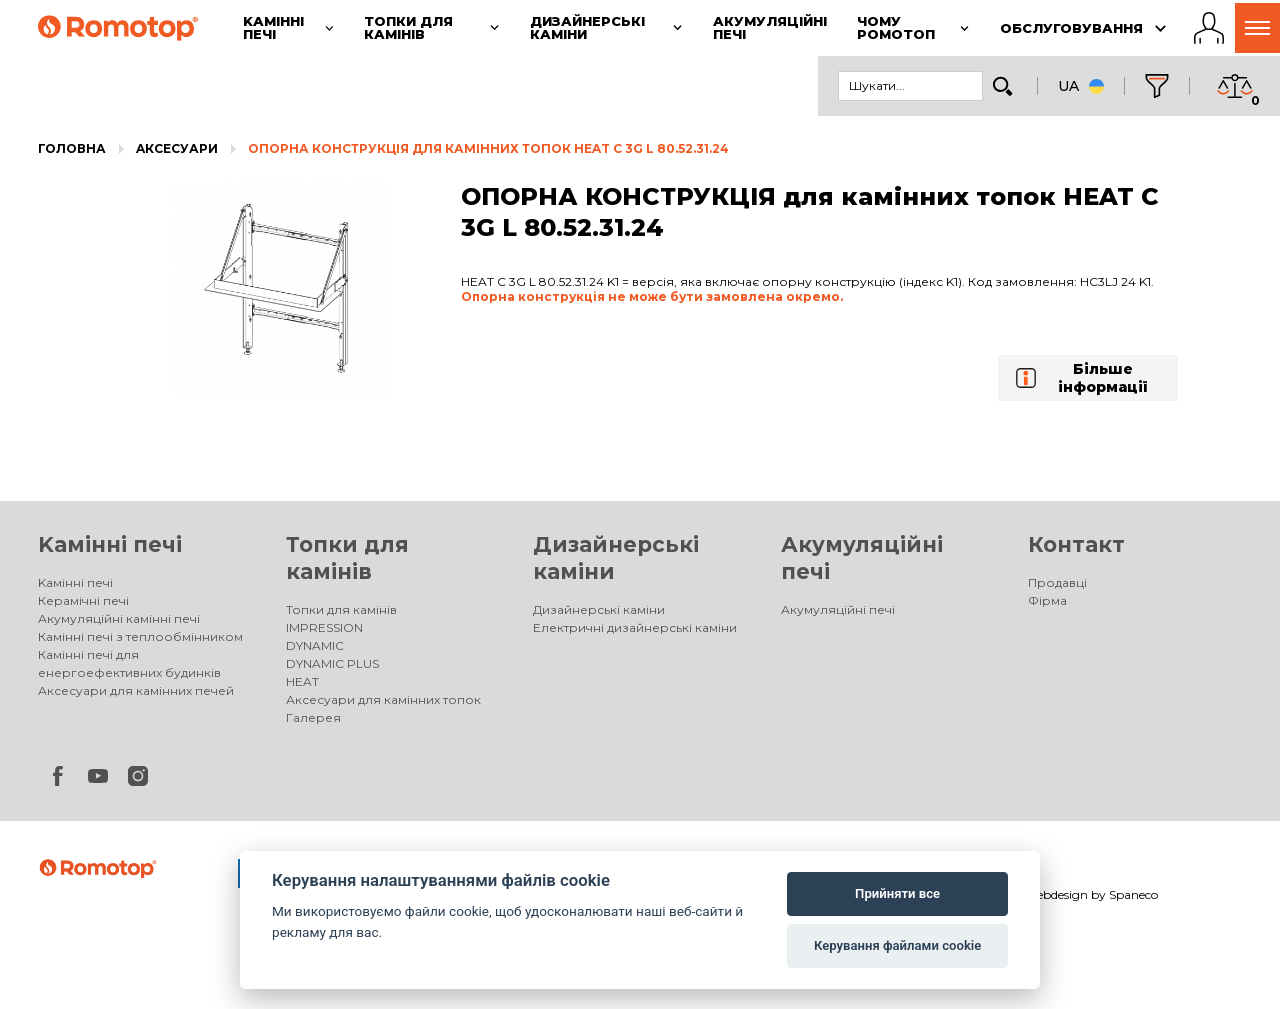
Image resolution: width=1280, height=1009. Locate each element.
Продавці (1057, 582)
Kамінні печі (110, 544)
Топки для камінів (341, 609)
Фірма (1047, 600)
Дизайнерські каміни (599, 609)
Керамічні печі (83, 600)
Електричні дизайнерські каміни (635, 627)
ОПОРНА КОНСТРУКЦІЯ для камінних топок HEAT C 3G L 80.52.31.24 (488, 148)
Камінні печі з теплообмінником (140, 636)
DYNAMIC (315, 645)
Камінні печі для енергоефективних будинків (129, 663)
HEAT (302, 681)
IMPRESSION (324, 627)
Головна (72, 148)
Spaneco (1133, 894)
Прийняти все (897, 893)
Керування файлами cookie (897, 945)
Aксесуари (177, 148)
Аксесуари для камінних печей (136, 690)
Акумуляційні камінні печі (119, 618)
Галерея (313, 717)
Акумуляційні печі (838, 609)
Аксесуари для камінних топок (383, 699)
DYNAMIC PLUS (332, 663)
